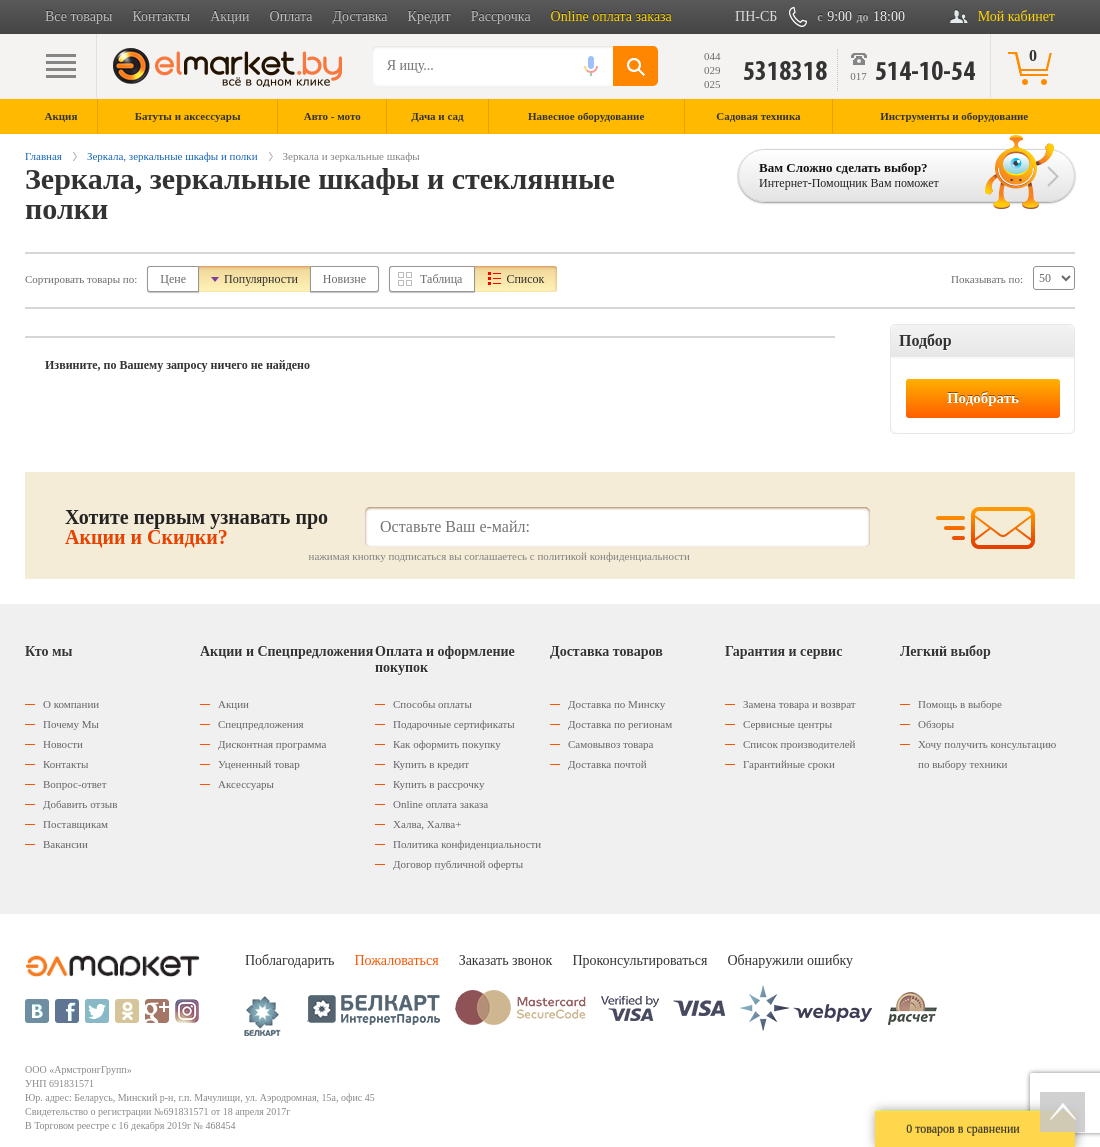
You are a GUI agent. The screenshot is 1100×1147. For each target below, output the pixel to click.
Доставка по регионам (620, 724)
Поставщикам (75, 824)
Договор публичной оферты (458, 864)
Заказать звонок (506, 960)
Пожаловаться (396, 960)
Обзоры (936, 724)
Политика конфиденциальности (467, 844)
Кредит (429, 16)
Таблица (441, 279)
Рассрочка (501, 16)
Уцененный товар (259, 764)
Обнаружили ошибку (790, 960)
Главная (43, 156)
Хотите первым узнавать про (196, 527)
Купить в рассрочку (438, 784)
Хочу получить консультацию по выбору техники (987, 754)
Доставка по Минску (616, 704)
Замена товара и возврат (799, 704)
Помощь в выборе (960, 704)
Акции (229, 16)
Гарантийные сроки (789, 764)
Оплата (291, 16)
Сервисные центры (787, 724)
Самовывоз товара (610, 744)
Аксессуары (246, 784)
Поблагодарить (289, 960)
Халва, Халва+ (427, 824)
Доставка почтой (607, 764)
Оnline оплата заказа (440, 804)
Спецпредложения (261, 724)
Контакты (161, 16)
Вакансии (65, 844)
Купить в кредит (431, 764)
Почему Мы (71, 724)
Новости (63, 744)
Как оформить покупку (447, 744)
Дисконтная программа (272, 744)
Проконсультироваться (639, 960)
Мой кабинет (1016, 16)
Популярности (261, 279)
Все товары (78, 16)
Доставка (360, 16)
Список (525, 279)
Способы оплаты (432, 704)
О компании (71, 704)
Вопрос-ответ (75, 784)
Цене (173, 279)
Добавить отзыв (80, 804)
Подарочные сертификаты (454, 724)
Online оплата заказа (611, 16)
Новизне (344, 279)
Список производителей (799, 744)
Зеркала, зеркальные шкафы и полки (172, 156)
